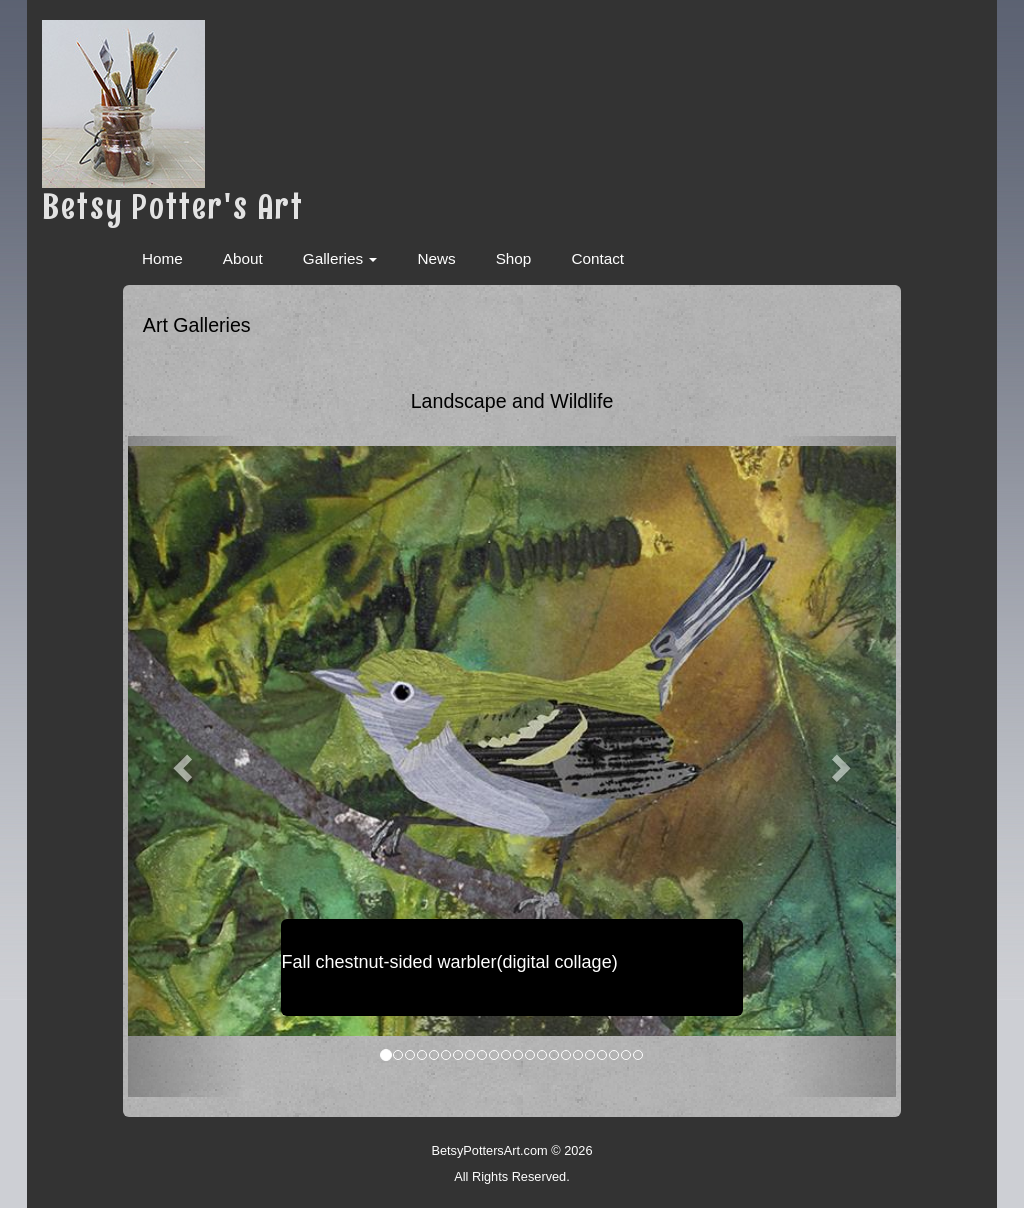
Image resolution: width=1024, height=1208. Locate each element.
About (243, 258)
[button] (185, 766)
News (436, 258)
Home (162, 258)
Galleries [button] (340, 258)
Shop (514, 258)
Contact (597, 258)
